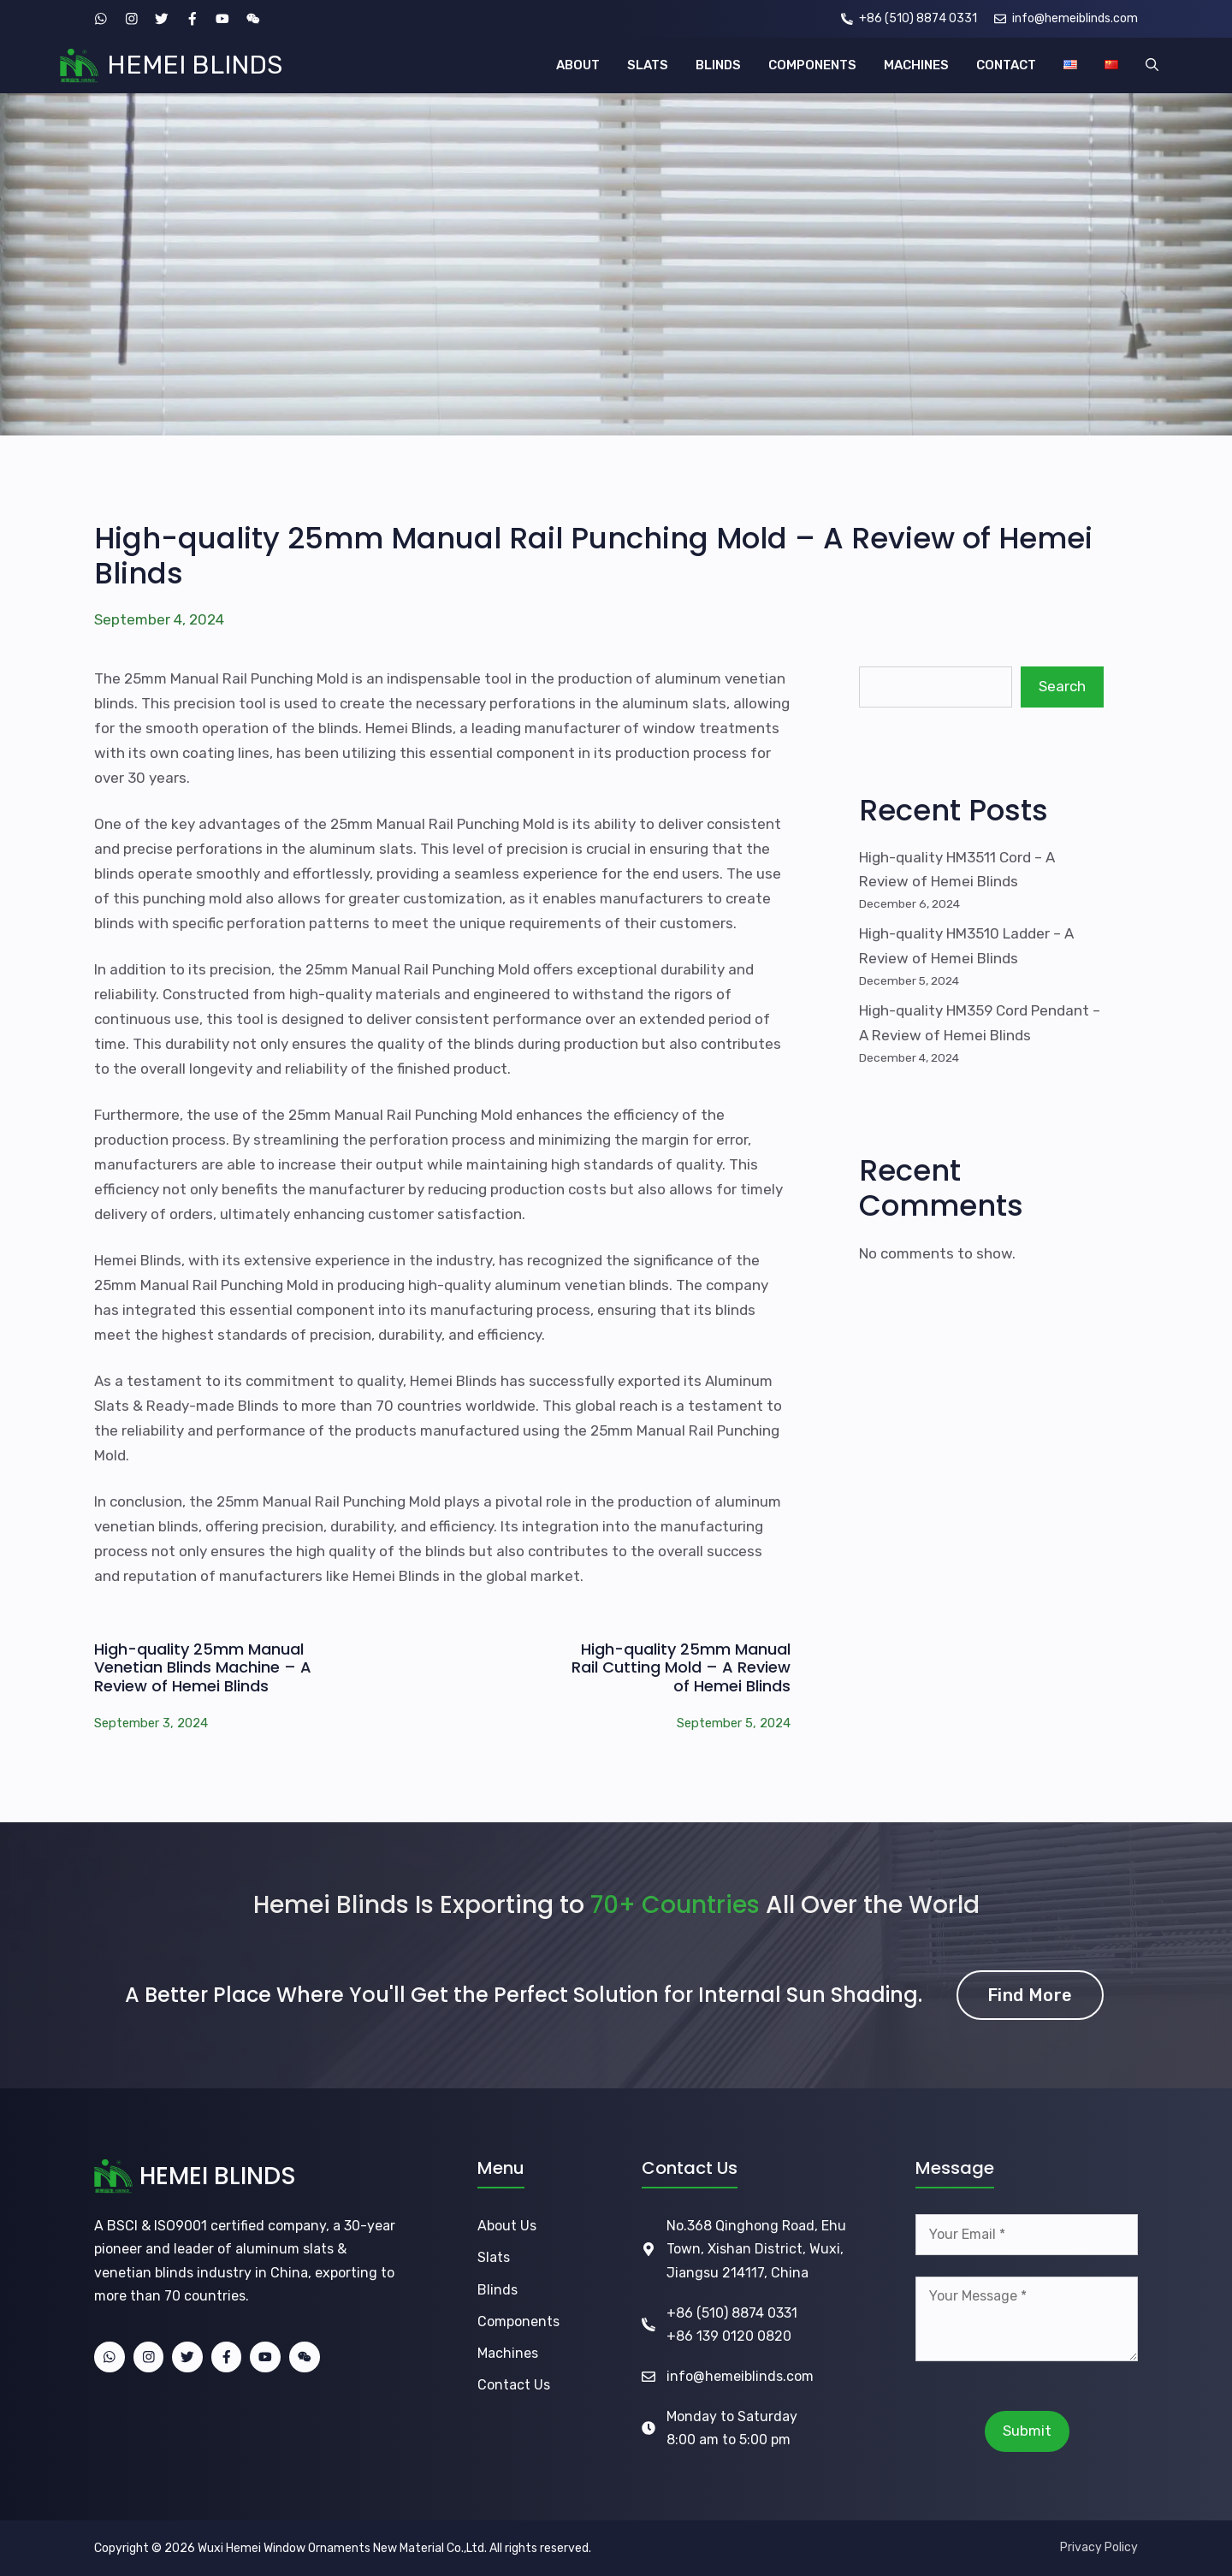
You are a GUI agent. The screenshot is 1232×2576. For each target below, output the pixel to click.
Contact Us (513, 2385)
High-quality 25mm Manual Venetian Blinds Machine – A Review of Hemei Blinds (202, 1667)
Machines (507, 2353)
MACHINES (916, 65)
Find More (1030, 1995)
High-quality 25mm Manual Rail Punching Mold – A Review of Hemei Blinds (593, 556)
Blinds (497, 2290)
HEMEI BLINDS (194, 65)
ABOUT (578, 65)
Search (1062, 686)
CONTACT (1006, 65)
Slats (493, 2257)
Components (518, 2321)
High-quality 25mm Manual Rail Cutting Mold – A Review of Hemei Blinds (681, 1667)
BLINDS (718, 65)
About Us (506, 2226)
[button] (1152, 65)
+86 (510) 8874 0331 (731, 2313)
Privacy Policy (1099, 2547)
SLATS (647, 65)
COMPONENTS (812, 65)
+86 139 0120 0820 (728, 2336)
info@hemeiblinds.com (740, 2376)
